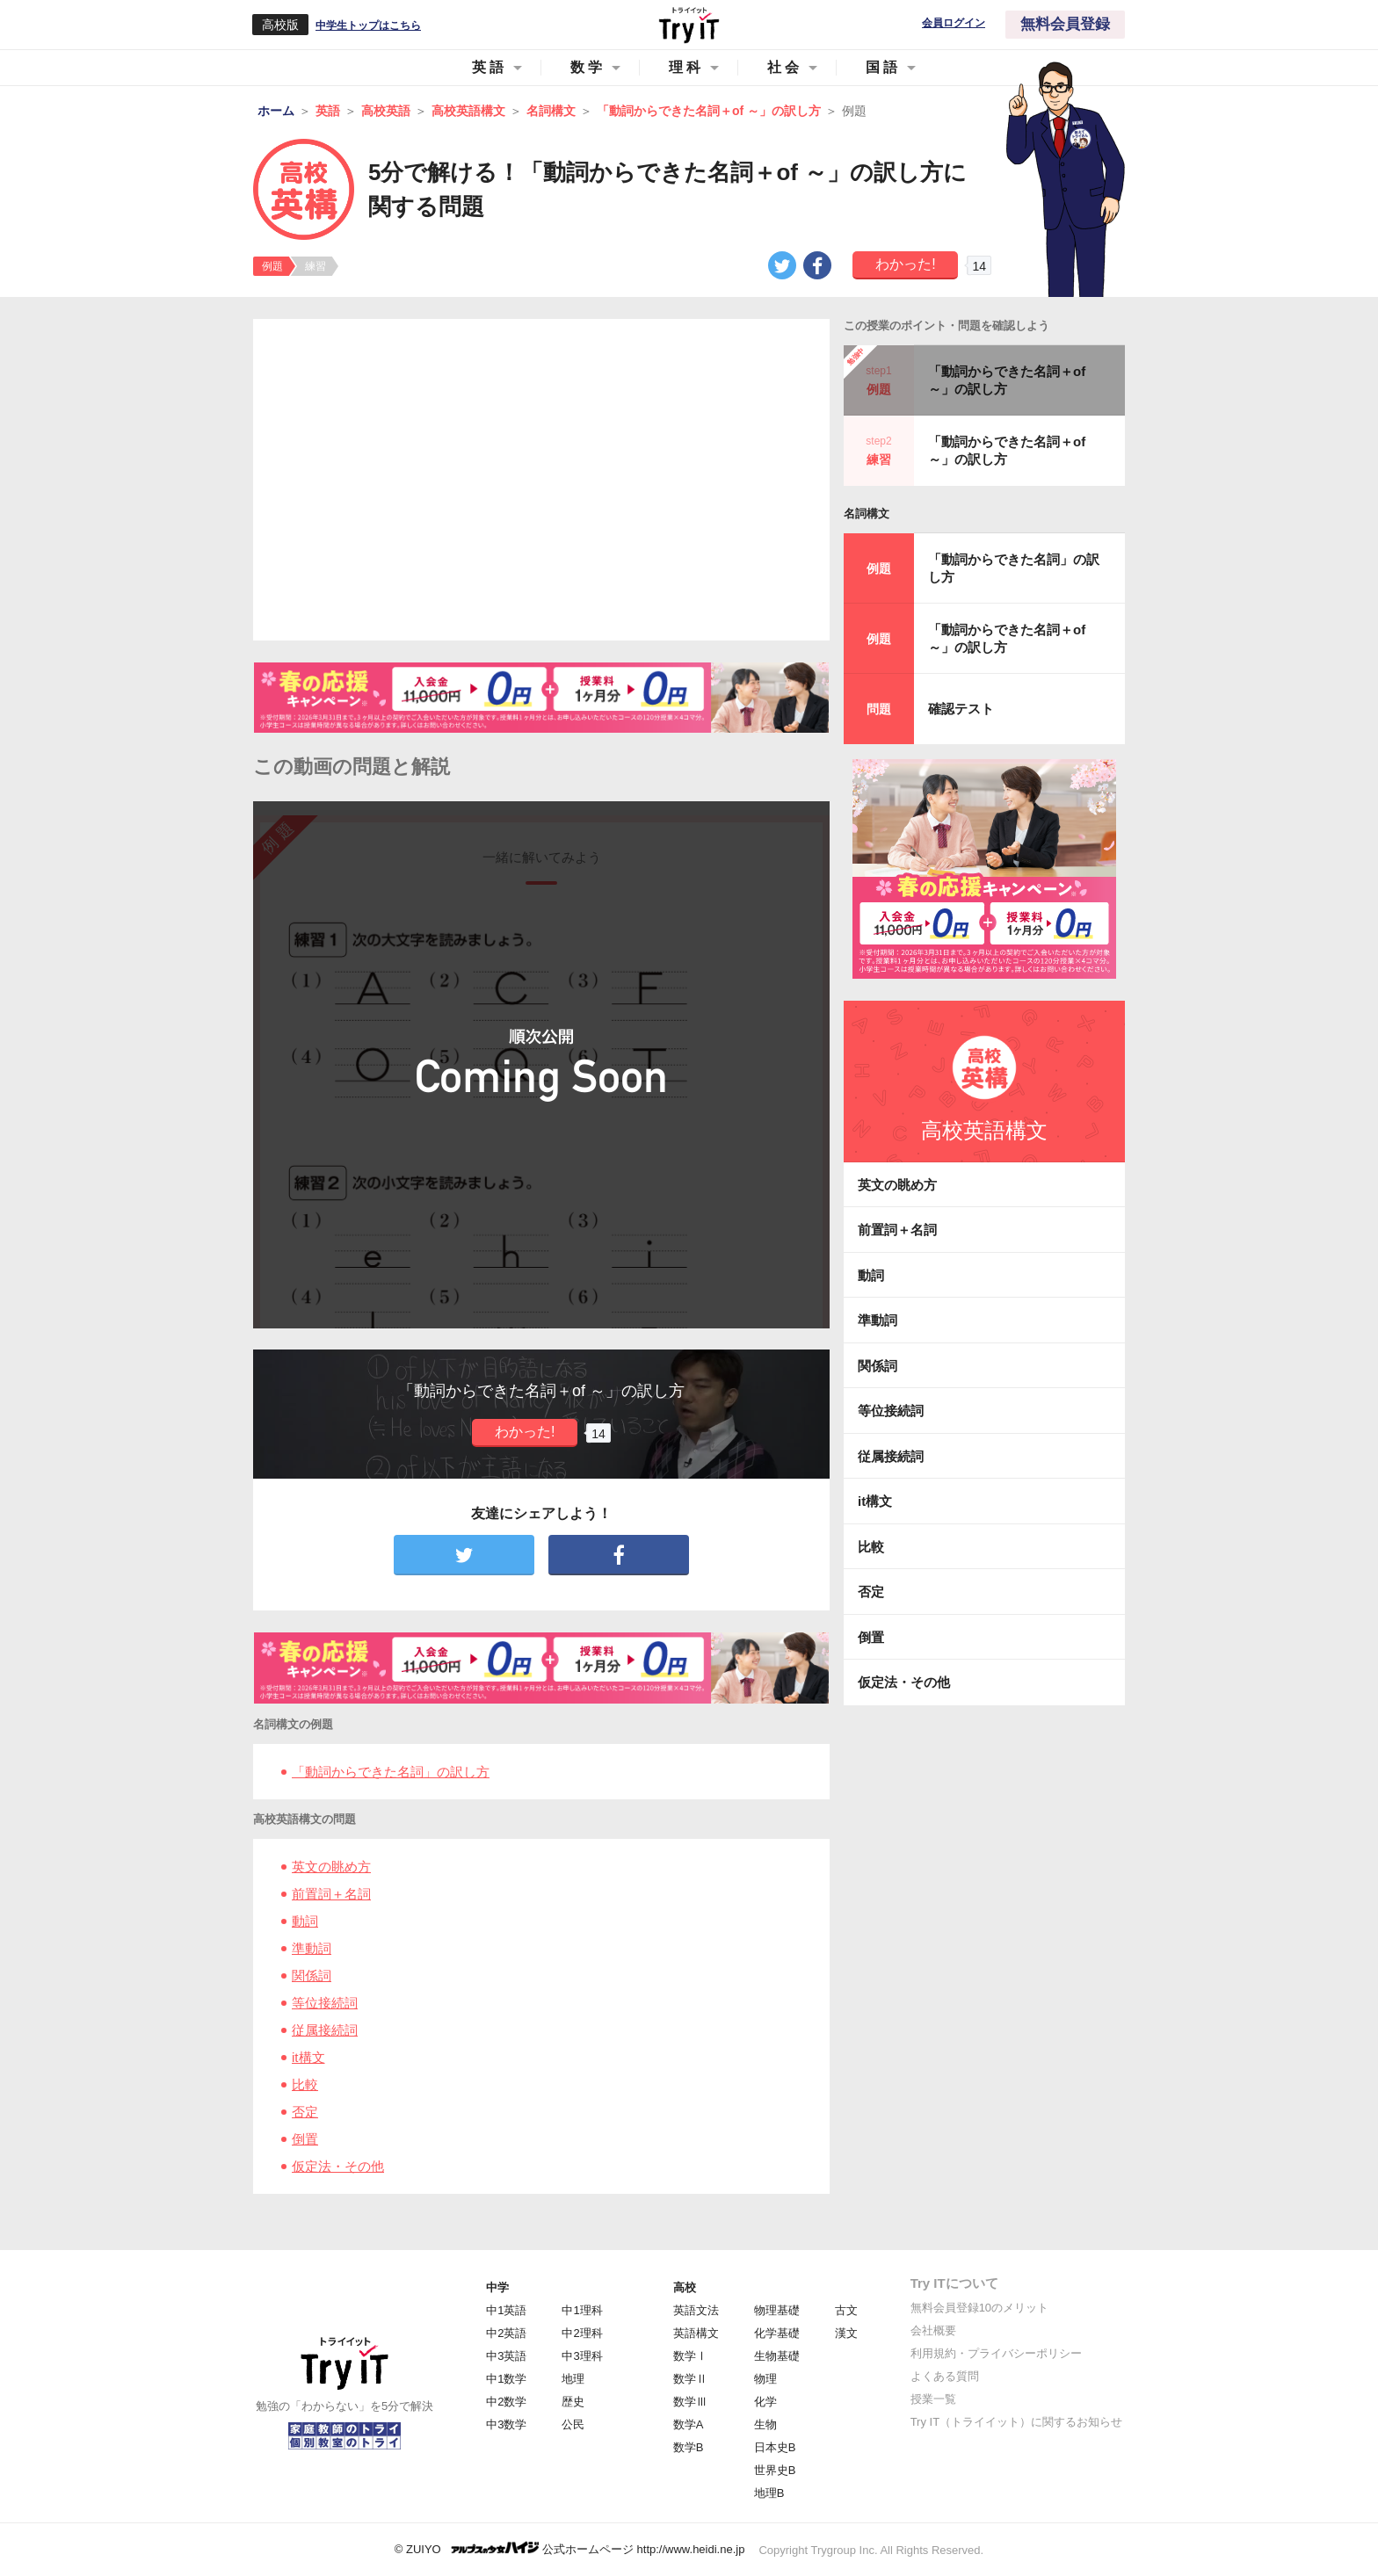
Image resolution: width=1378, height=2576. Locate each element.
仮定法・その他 (338, 2166)
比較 (305, 2084)
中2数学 (506, 2401)
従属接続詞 (325, 2029)
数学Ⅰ (690, 2356)
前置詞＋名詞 (331, 1893)
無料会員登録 (1065, 24)
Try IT (689, 25)
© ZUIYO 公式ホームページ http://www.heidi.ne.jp (570, 2548)
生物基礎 (777, 2356)
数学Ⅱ (690, 2378)
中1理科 (582, 2310)
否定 (305, 2111)
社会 (784, 67)
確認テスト (961, 708)
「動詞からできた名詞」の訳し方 (391, 1771)
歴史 (573, 2401)
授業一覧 (933, 2399)
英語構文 (696, 2333)
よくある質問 (944, 2376)
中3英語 (506, 2356)
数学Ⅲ (690, 2401)
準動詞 (311, 1948)
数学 (588, 67)
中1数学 (506, 2378)
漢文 (846, 2333)
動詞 (305, 1921)
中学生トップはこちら (368, 25)
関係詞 (311, 1975)
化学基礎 (777, 2333)
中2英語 (506, 2333)
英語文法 (696, 2310)
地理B (769, 2493)
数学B (688, 2447)
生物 (765, 2424)
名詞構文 (866, 513)
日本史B (775, 2447)
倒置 (305, 2138)
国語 (883, 67)
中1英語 (506, 2310)
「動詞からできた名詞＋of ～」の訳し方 (1006, 380)
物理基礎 (777, 2310)
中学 (497, 2287)
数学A (688, 2424)
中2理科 (582, 2333)
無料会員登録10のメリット (979, 2307)
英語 (489, 67)
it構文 (308, 2057)
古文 (846, 2310)
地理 (573, 2378)
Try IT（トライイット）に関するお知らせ (1016, 2421)
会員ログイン (953, 23)
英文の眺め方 (331, 1866)
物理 (765, 2378)
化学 (765, 2401)
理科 (686, 67)
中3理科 (582, 2356)
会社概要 (933, 2330)
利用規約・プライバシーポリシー (996, 2353)
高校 (684, 2287)
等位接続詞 (325, 2002)
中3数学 (506, 2424)
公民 (573, 2424)
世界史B (775, 2470)
